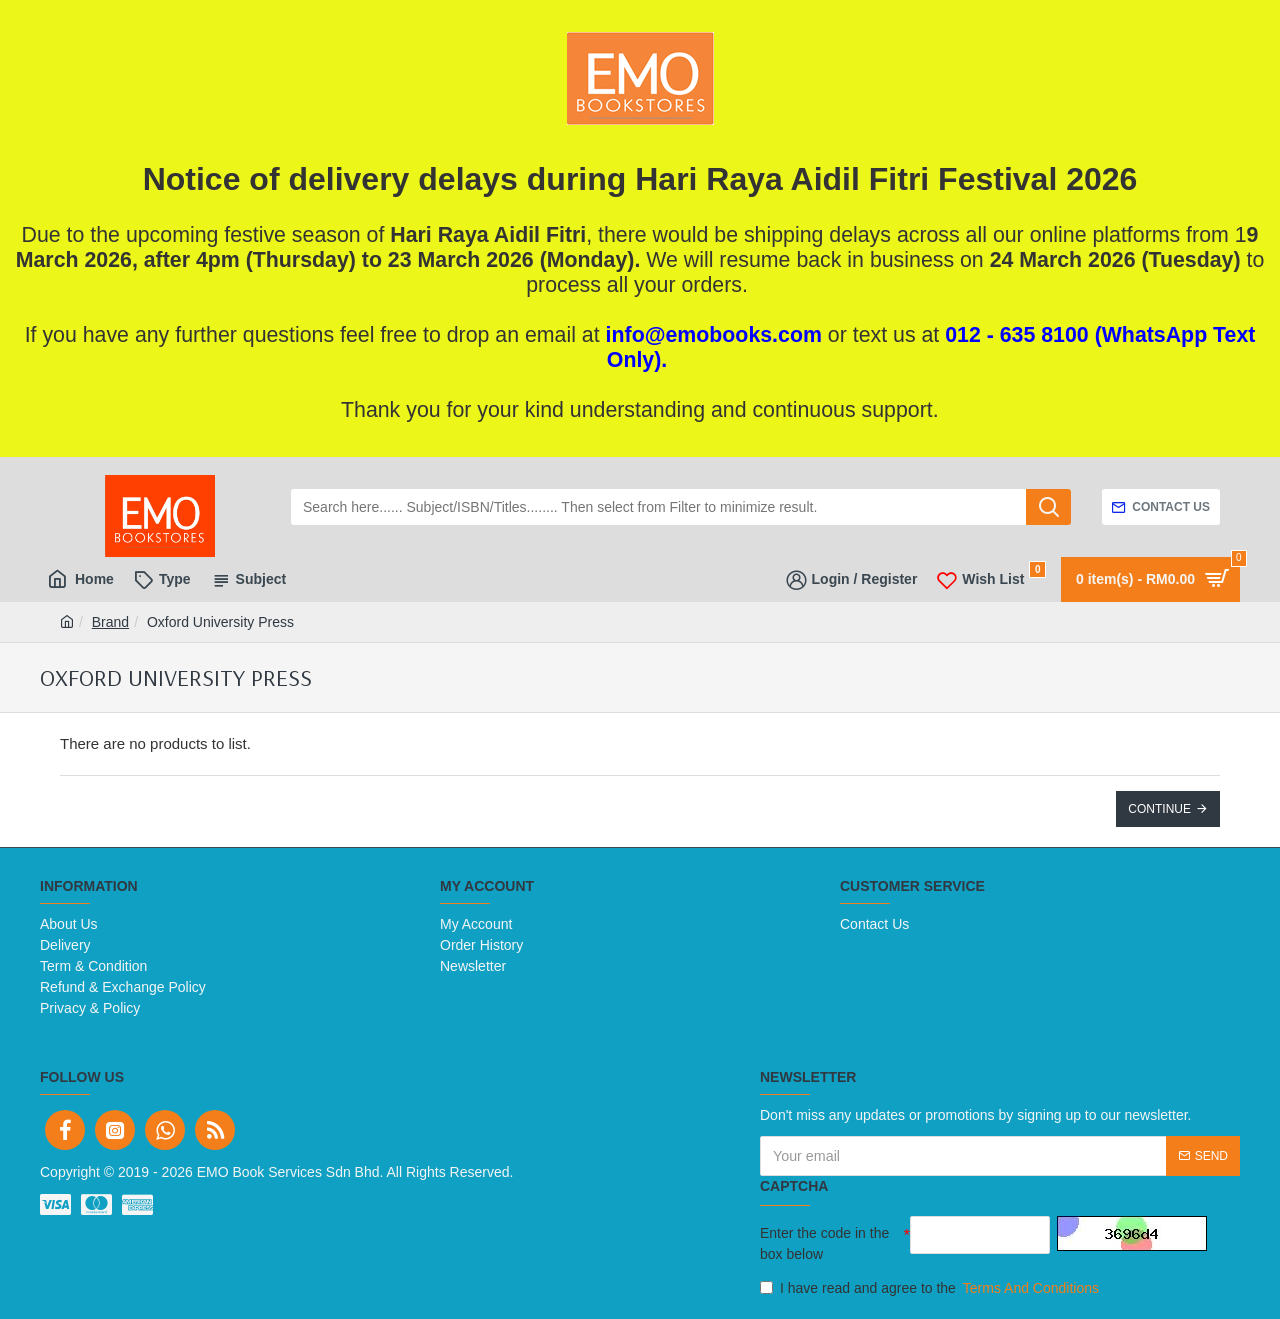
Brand (110, 622)
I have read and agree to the (931, 1288)
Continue (1159, 809)
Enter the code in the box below (824, 1243)
